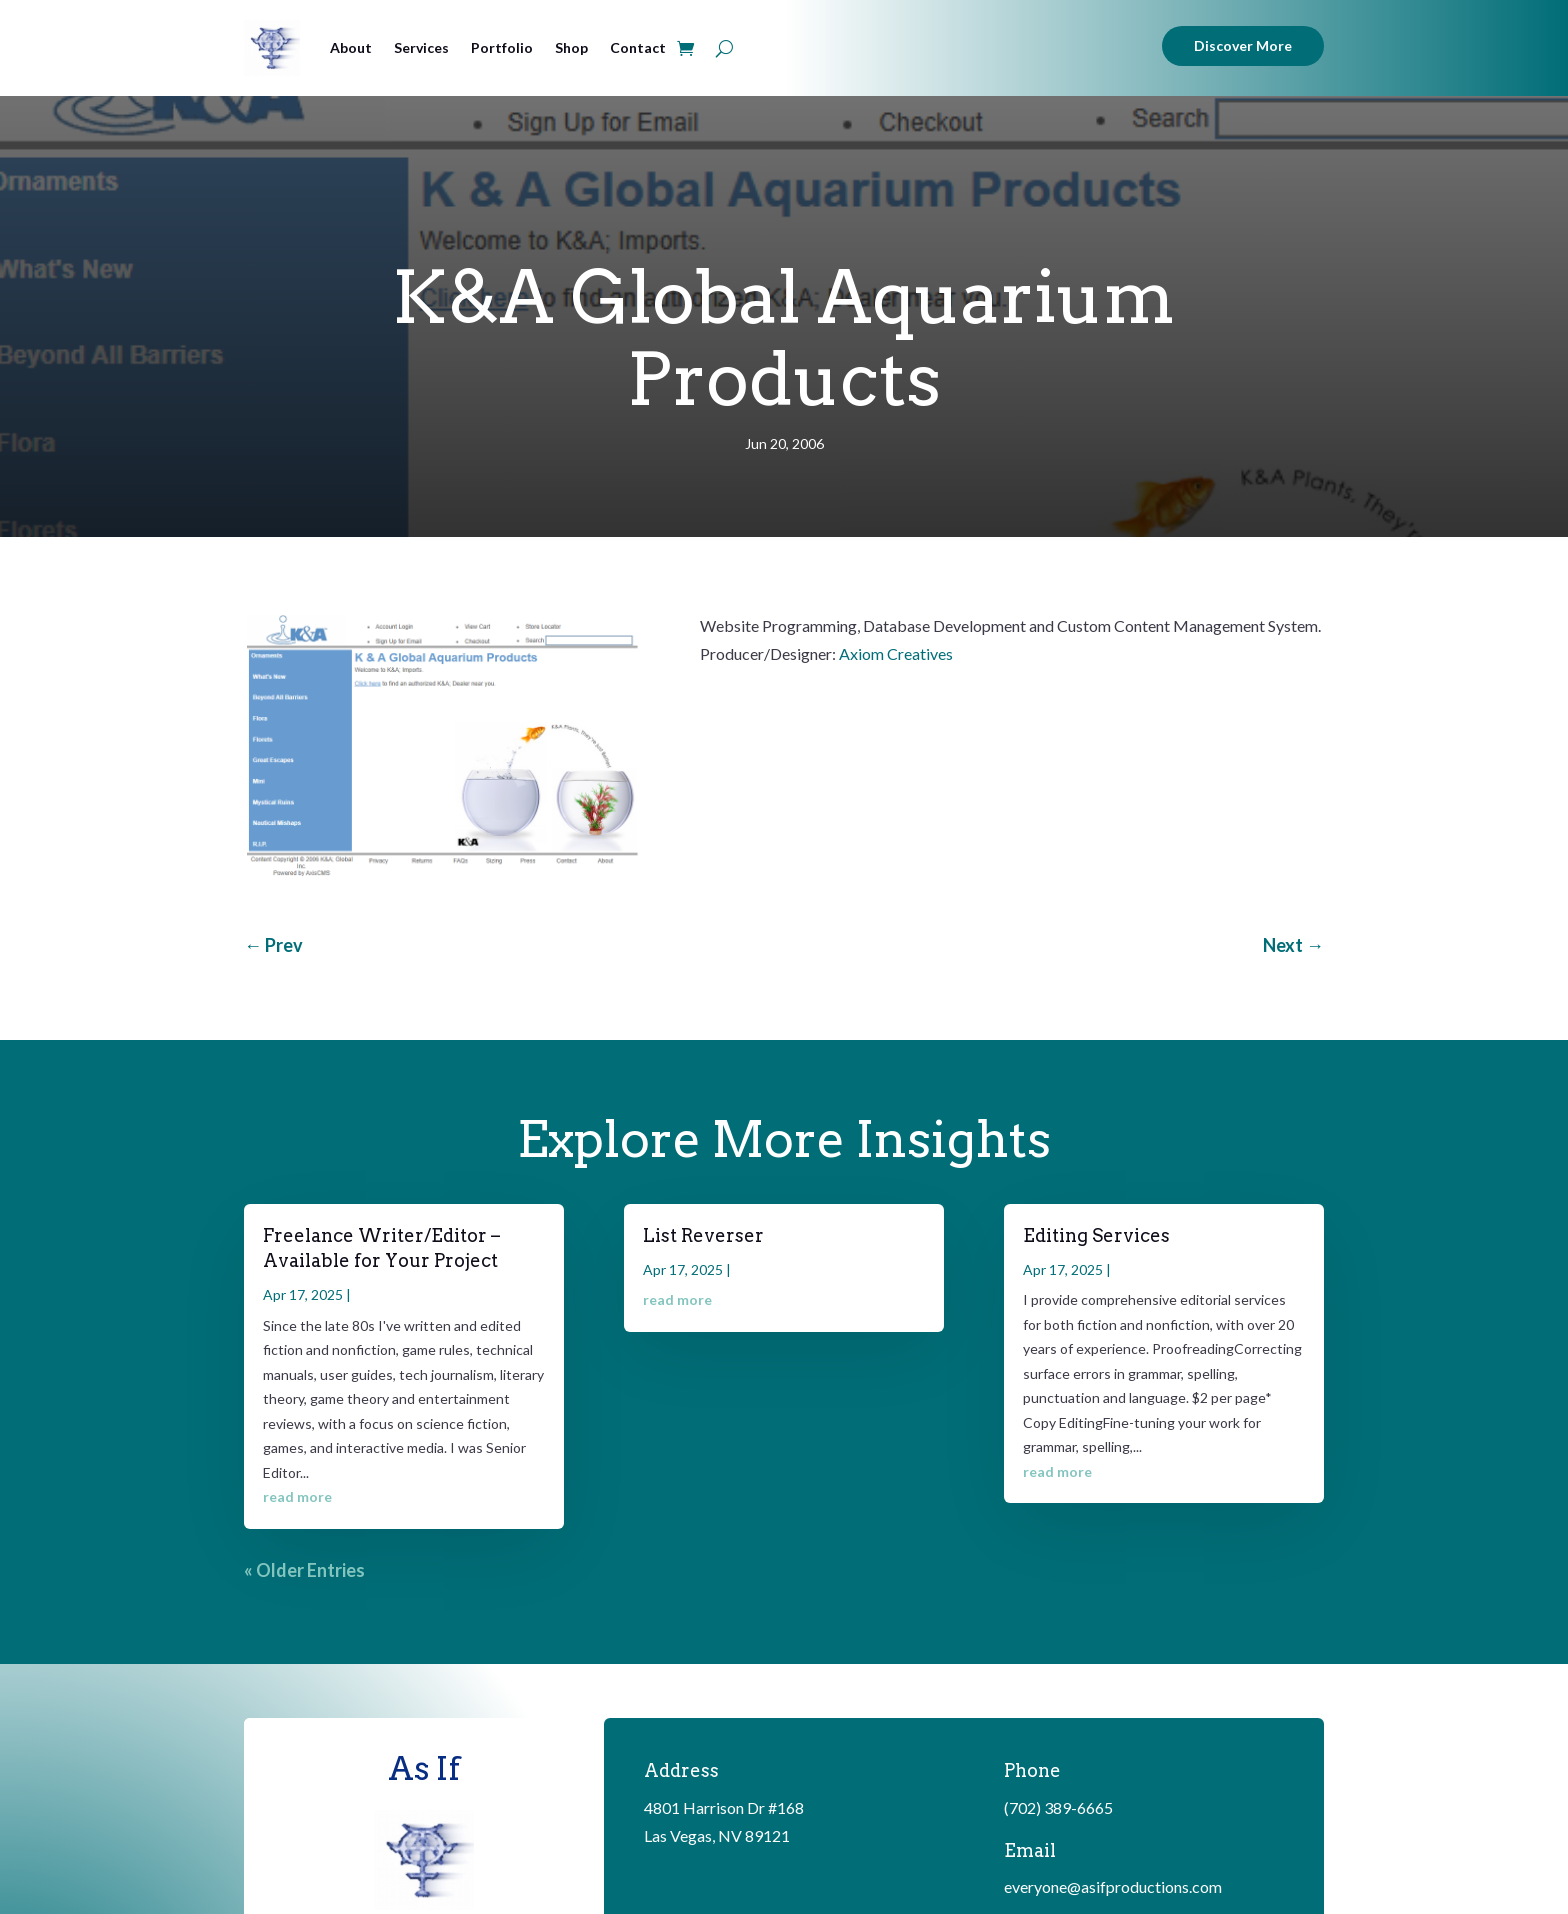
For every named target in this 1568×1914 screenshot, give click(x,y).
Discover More (1243, 45)
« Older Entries (304, 1570)
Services (421, 47)
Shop (571, 47)
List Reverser (703, 1235)
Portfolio (502, 47)
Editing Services (1096, 1235)
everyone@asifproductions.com (1113, 1886)
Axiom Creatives (896, 653)
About (351, 47)
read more (297, 1496)
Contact (638, 47)
